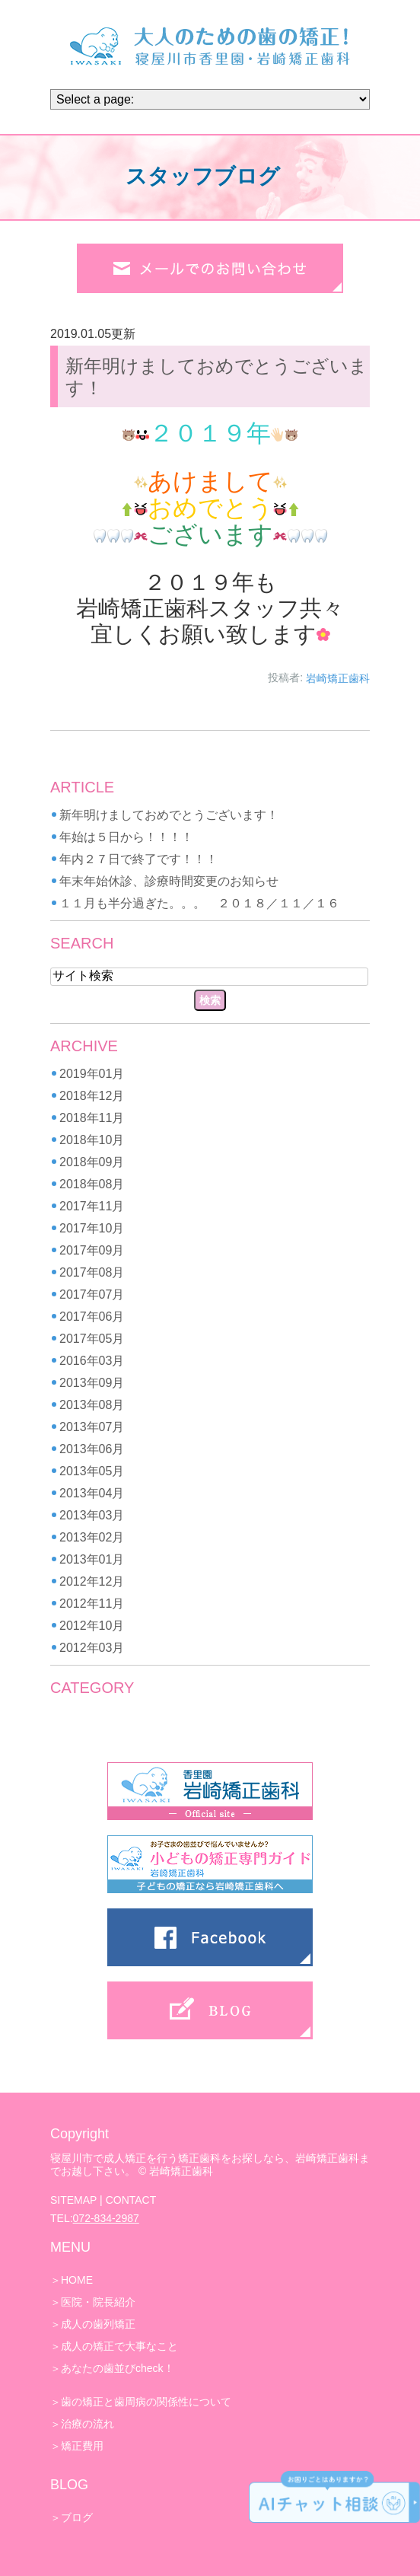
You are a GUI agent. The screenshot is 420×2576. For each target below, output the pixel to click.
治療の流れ (87, 2424)
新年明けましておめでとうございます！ (168, 814)
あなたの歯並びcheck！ (117, 2368)
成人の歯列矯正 (98, 2324)
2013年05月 (91, 1471)
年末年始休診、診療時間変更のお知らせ (168, 881)
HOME (77, 2280)
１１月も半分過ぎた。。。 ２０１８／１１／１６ (199, 903)
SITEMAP (73, 2200)
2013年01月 (91, 1559)
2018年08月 (91, 1184)
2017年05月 (91, 1338)
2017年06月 (91, 1316)
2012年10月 (91, 1625)
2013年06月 (91, 1449)
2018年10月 (91, 1139)
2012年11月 (91, 1603)
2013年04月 (91, 1493)
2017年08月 (91, 1272)
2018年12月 (91, 1095)
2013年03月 (91, 1515)
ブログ (77, 2517)
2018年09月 (91, 1162)
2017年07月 (91, 1294)
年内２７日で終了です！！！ (138, 859)
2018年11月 (91, 1117)
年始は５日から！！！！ (126, 837)
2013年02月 (91, 1537)
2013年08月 (91, 1404)
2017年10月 (91, 1228)
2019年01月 (91, 1073)
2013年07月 (91, 1426)
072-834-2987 (106, 2218)
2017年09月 (91, 1250)
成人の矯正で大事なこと (119, 2346)
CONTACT (131, 2200)
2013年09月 (91, 1382)
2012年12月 (91, 1581)
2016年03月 (91, 1360)
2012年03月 (91, 1647)
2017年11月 (91, 1206)
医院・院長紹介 (98, 2302)
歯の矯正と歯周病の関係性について (146, 2402)
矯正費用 (82, 2446)
